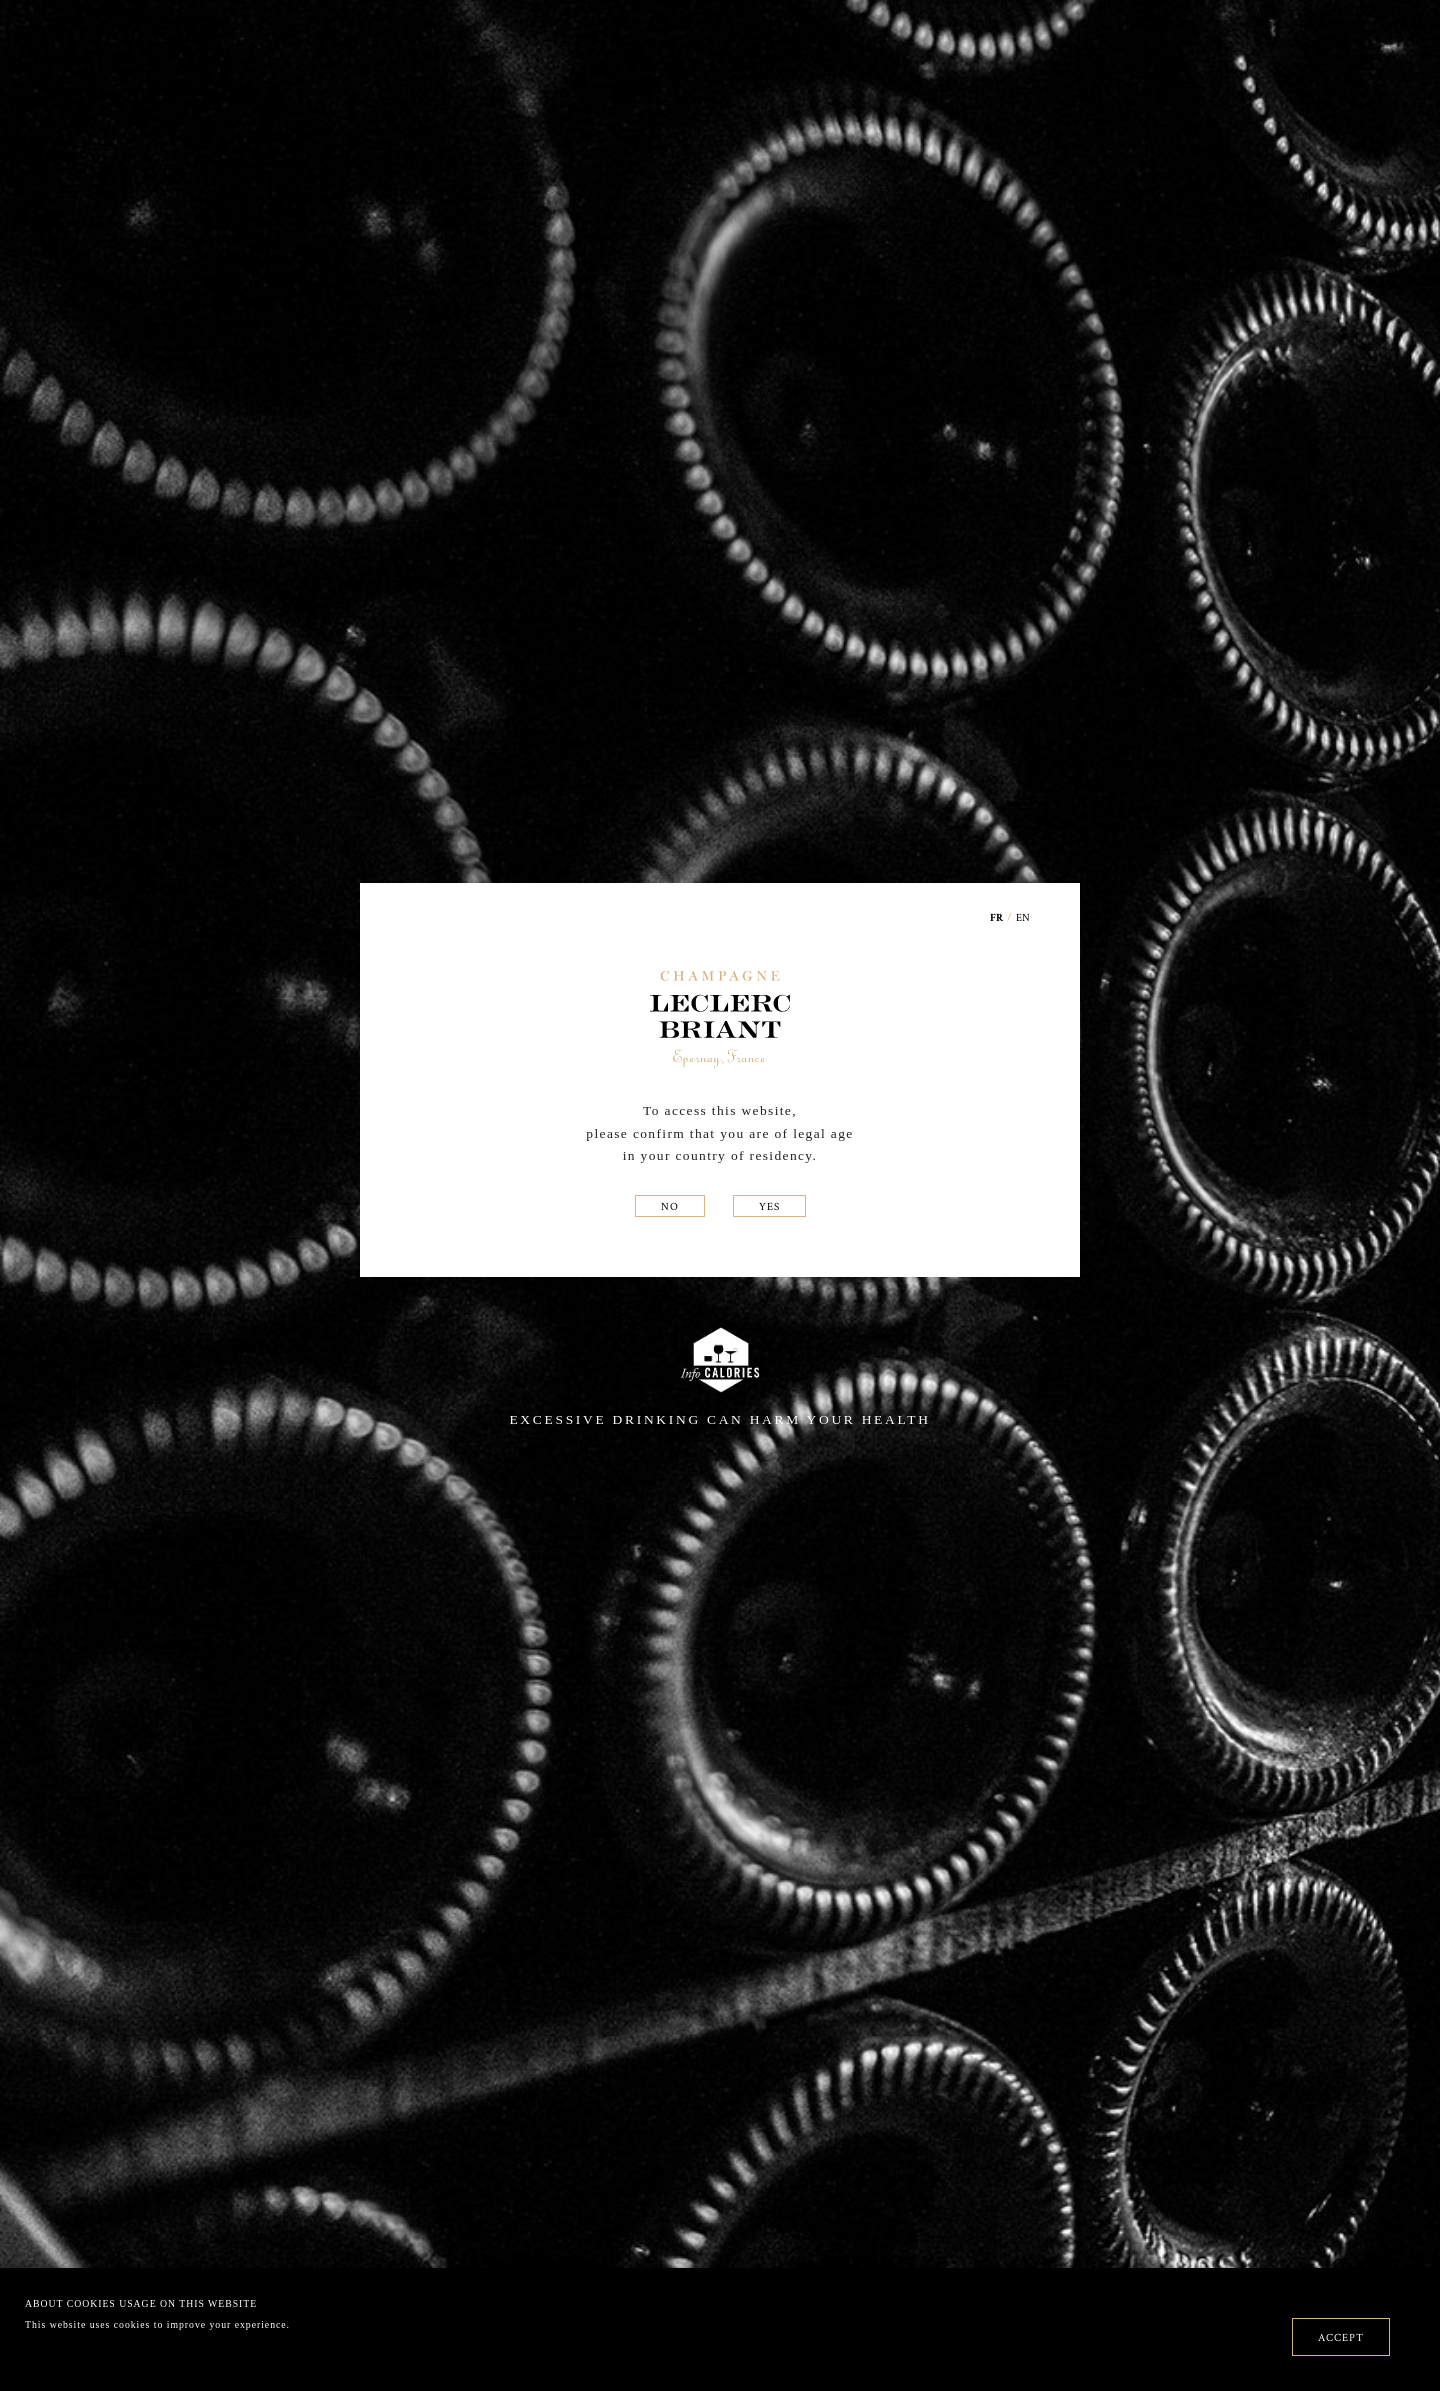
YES (769, 1206)
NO (670, 1206)
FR (997, 918)
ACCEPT (1341, 2337)
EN (1023, 917)
